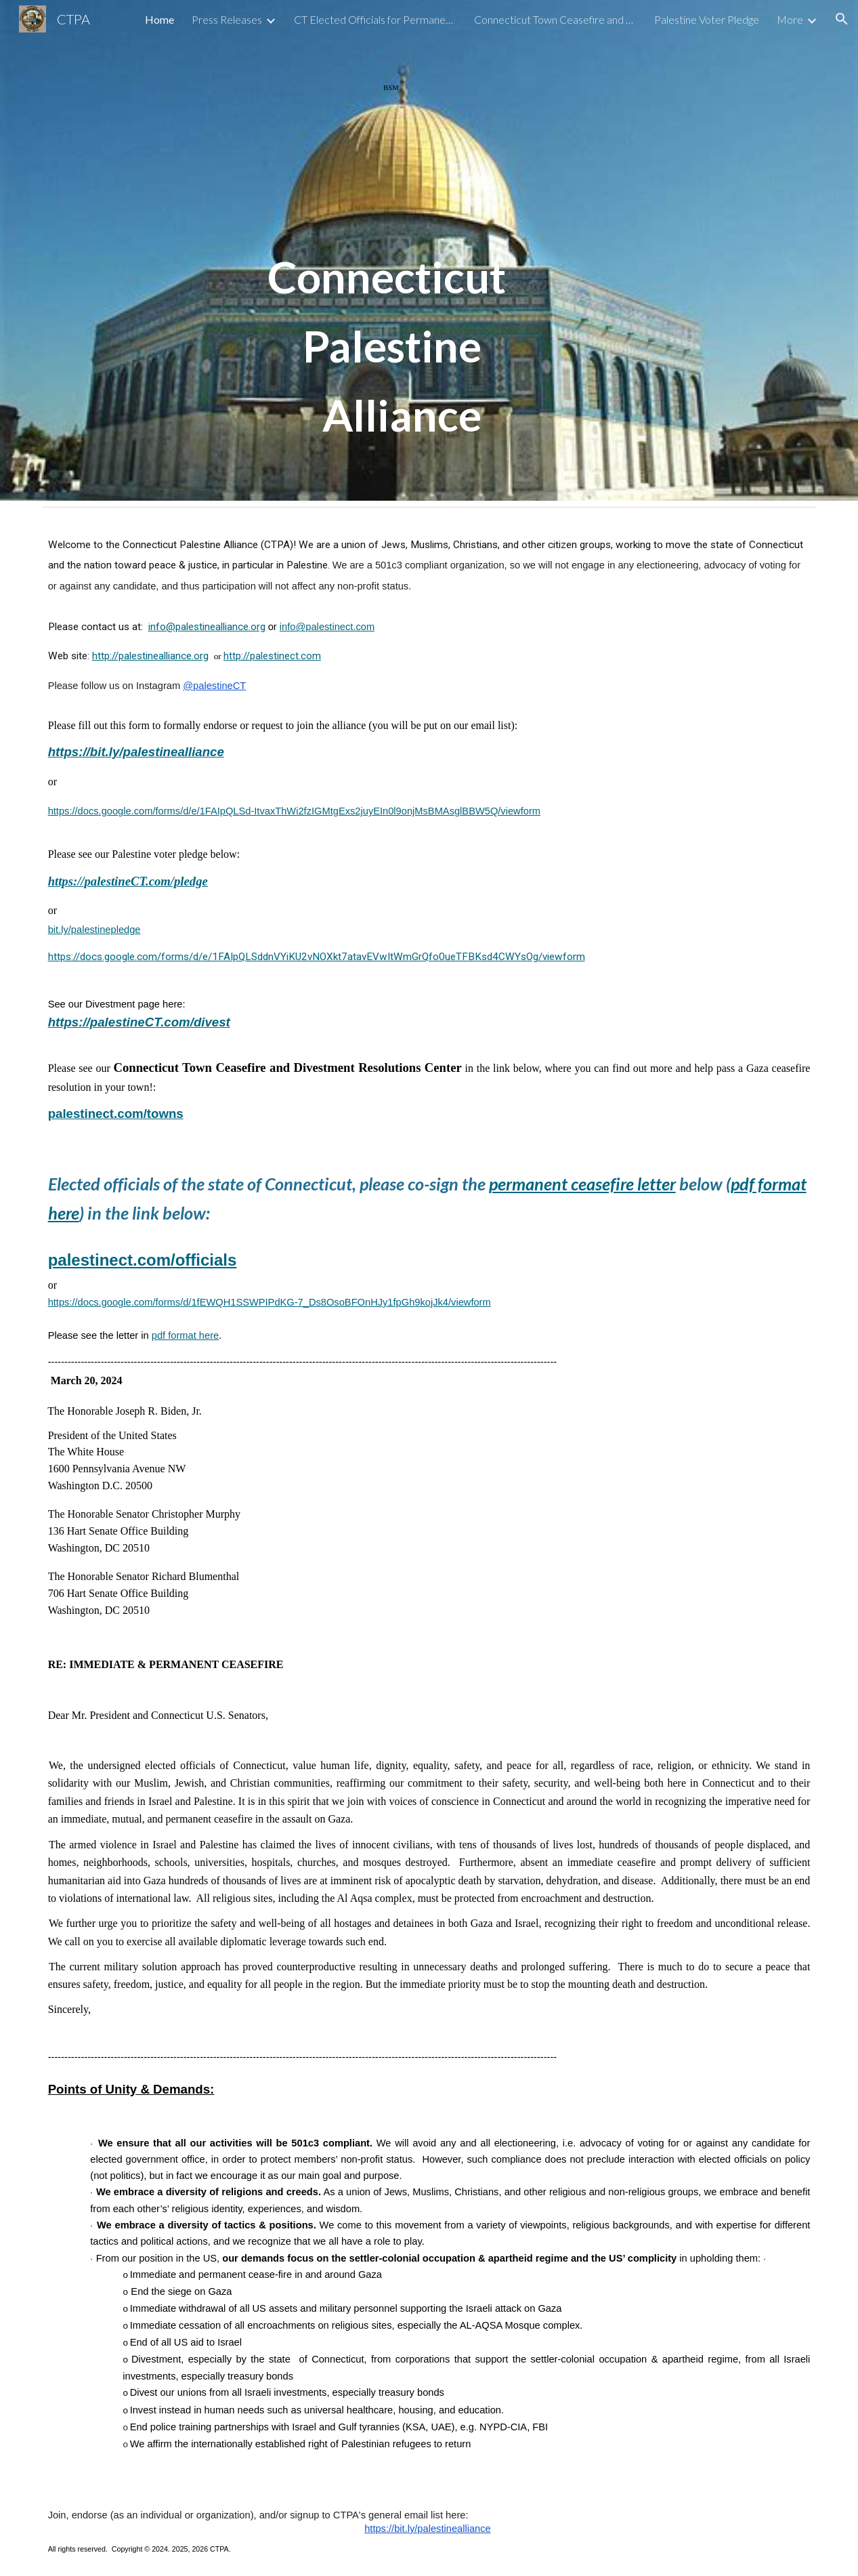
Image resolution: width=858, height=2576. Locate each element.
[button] (841, 19)
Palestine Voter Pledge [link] (706, 19)
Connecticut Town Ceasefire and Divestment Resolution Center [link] (555, 19)
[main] (396, 250)
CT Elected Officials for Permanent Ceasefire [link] (375, 19)
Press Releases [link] (227, 19)
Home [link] (159, 19)
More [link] (790, 19)
